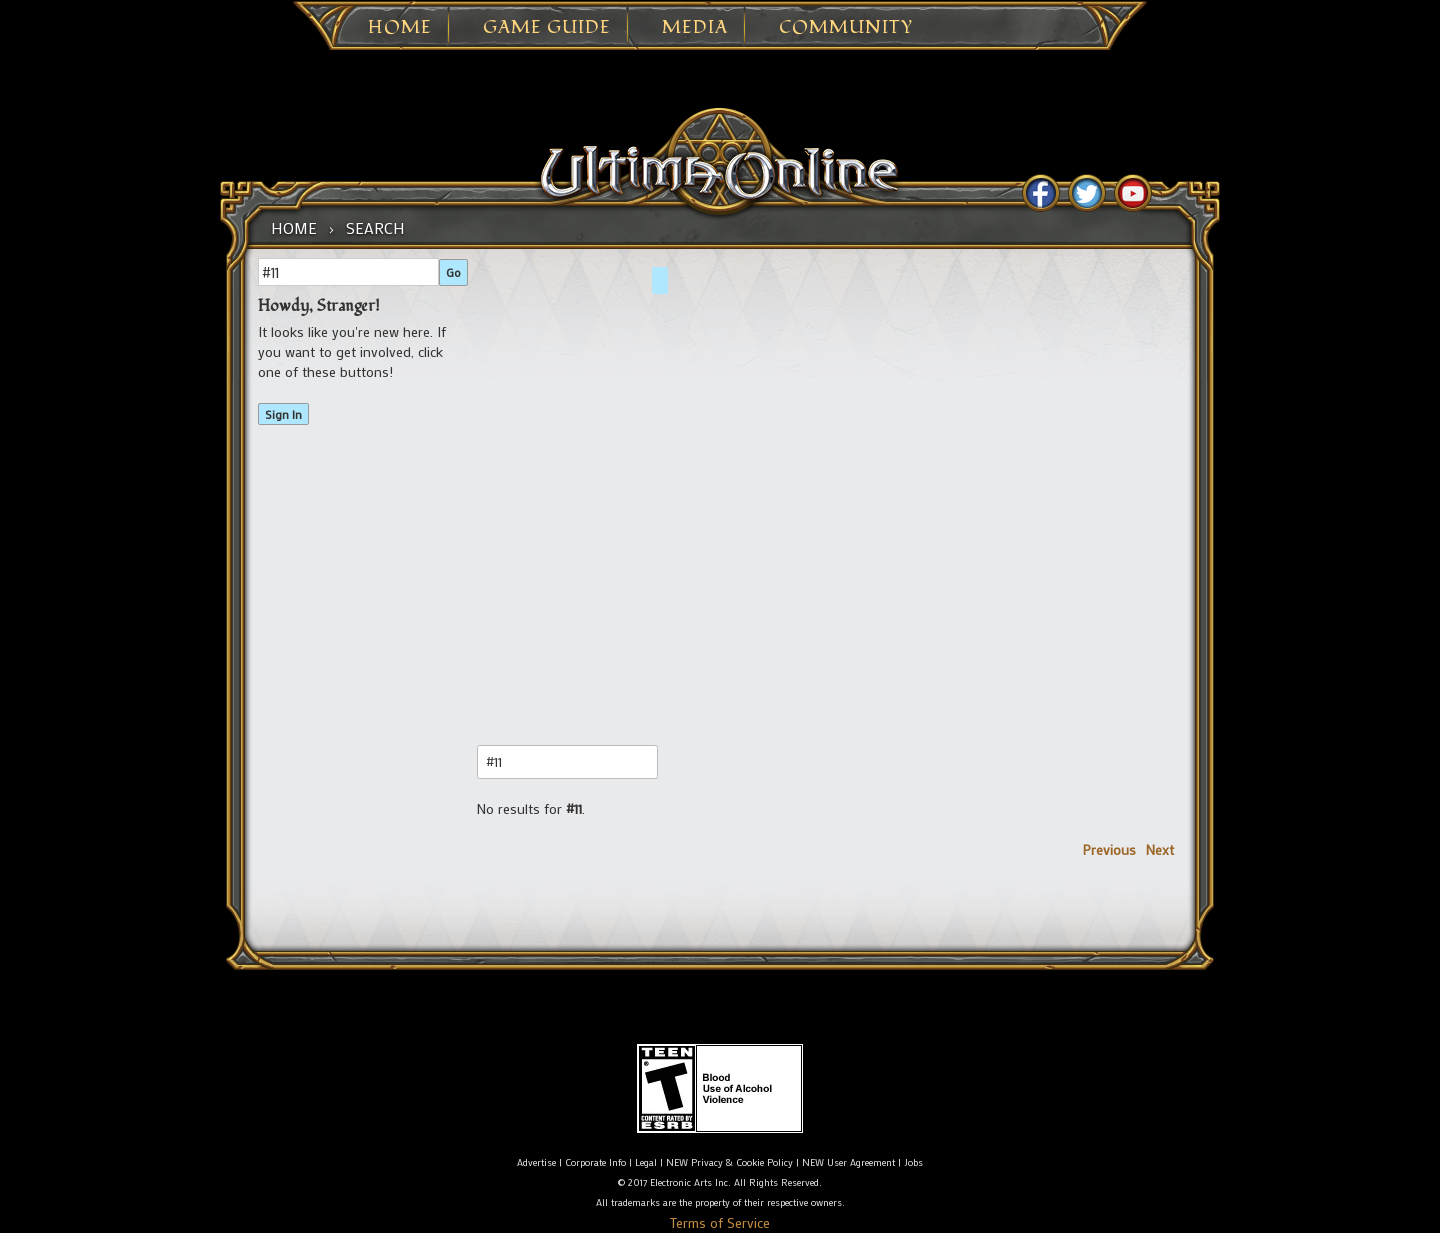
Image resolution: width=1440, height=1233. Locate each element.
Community (846, 28)
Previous (1109, 849)
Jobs (913, 1162)
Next (1160, 849)
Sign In (283, 414)
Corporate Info (595, 1162)
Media (695, 28)
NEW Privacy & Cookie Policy (729, 1162)
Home (400, 28)
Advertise (536, 1162)
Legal (646, 1162)
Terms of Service (720, 1222)
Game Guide (547, 28)
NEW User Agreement (848, 1162)
